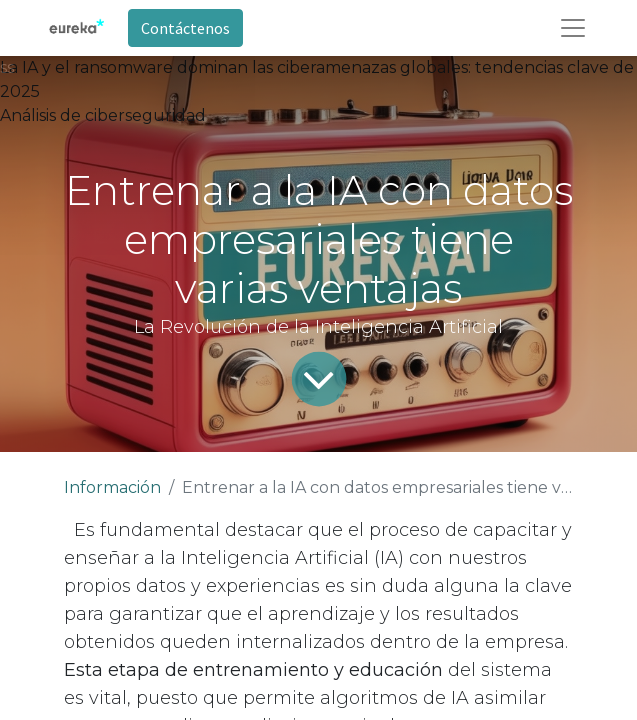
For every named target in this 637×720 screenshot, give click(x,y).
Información (112, 487)
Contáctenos (185, 28)
